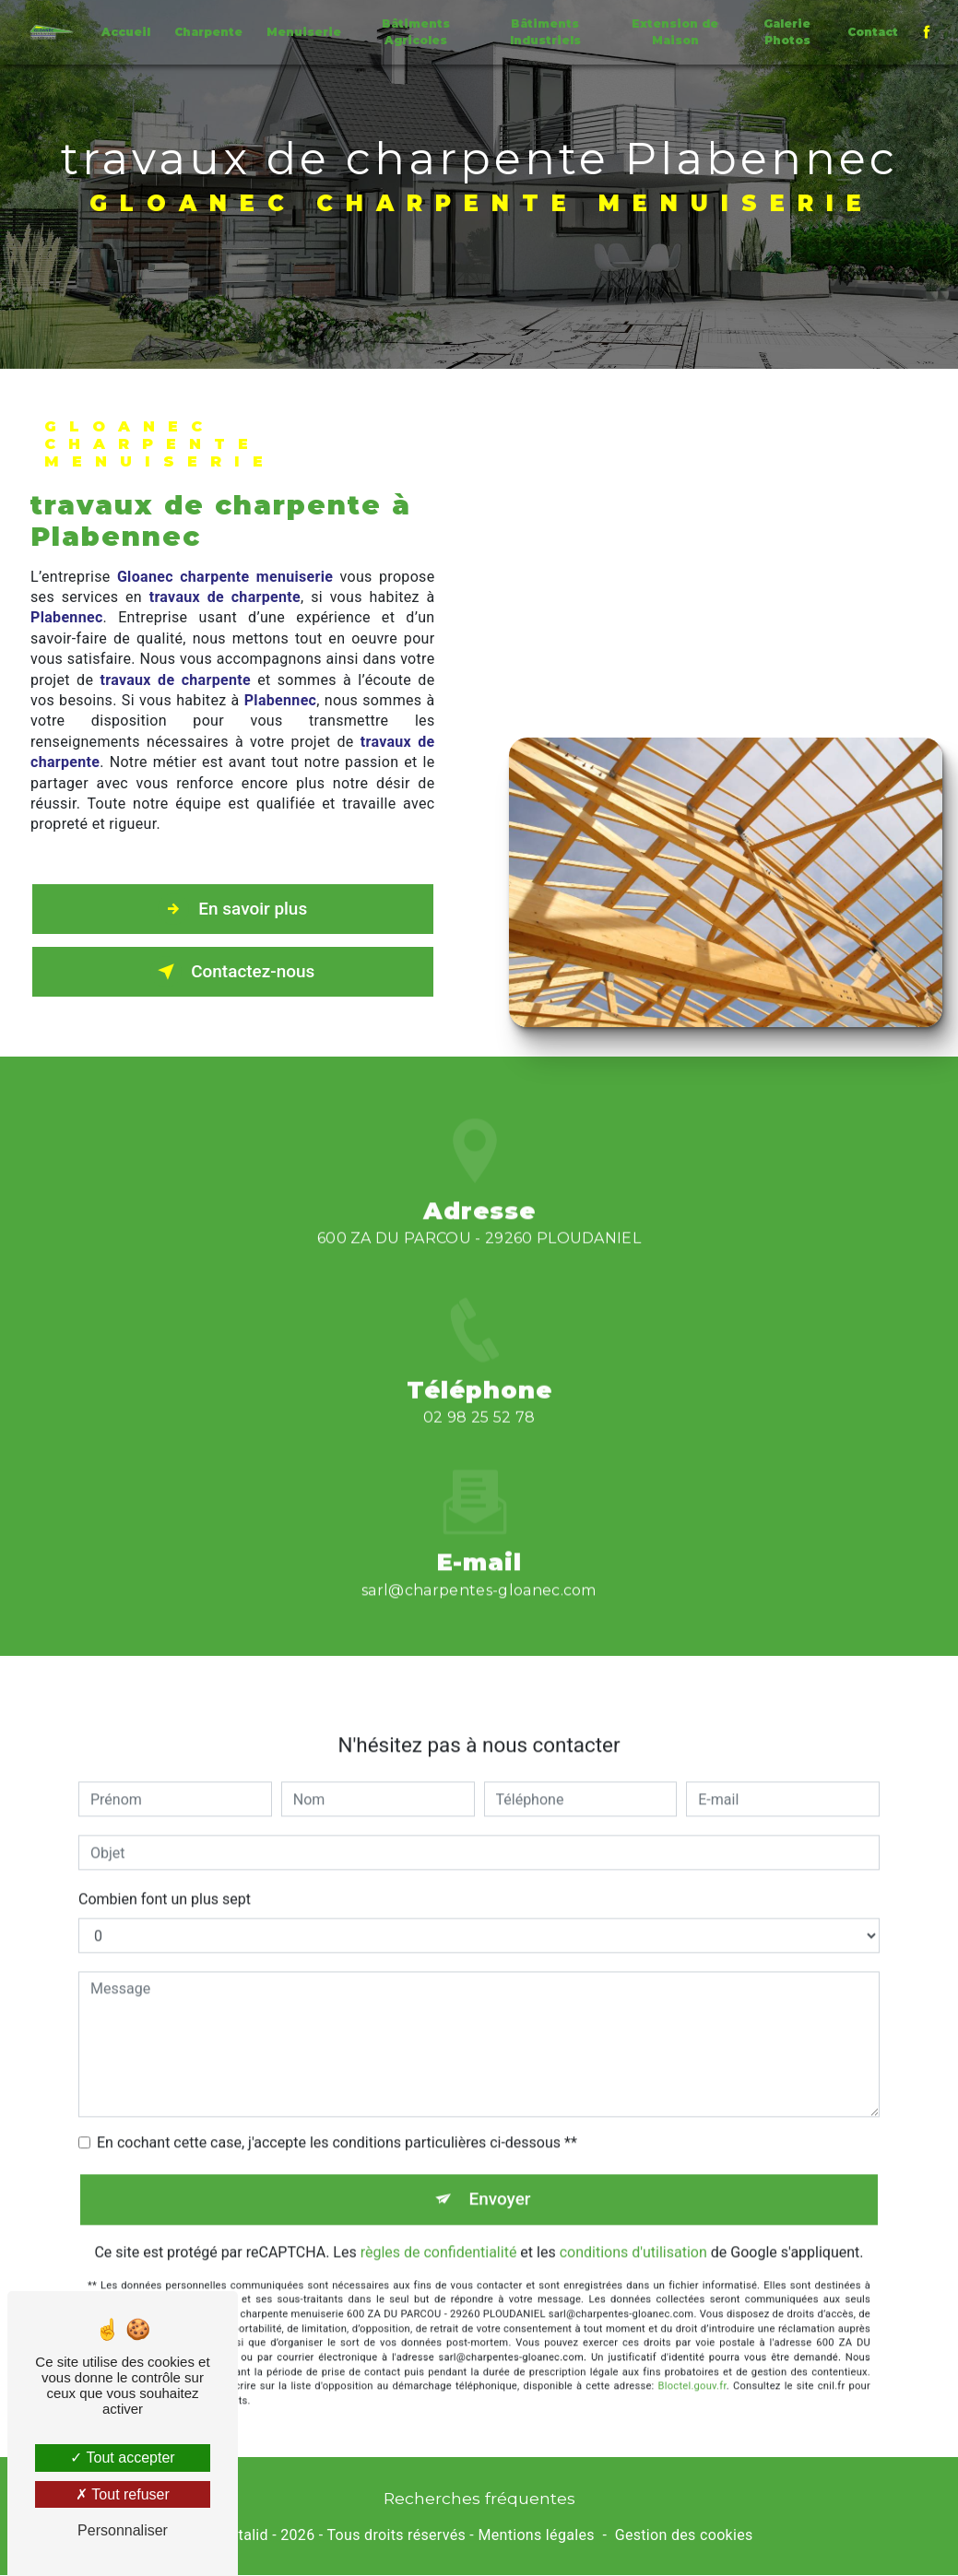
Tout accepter (122, 2457)
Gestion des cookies (684, 2535)
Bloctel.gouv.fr (692, 2364)
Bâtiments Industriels (545, 32)
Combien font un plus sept (164, 1876)
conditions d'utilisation (633, 2230)
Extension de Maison (675, 32)
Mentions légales (536, 2535)
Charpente (208, 32)
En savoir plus (233, 909)
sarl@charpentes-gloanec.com (479, 1568)
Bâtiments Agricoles (416, 32)
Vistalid (242, 2535)
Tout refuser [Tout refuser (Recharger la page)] (123, 2494)
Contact (872, 32)
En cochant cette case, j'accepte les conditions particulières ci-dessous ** (337, 2120)
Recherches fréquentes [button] (479, 2498)
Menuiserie (303, 32)
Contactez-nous (232, 971)
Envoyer (499, 2176)
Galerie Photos (786, 32)
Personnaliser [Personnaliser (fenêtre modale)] (122, 2530)
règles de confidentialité (439, 2230)
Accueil (125, 32)
